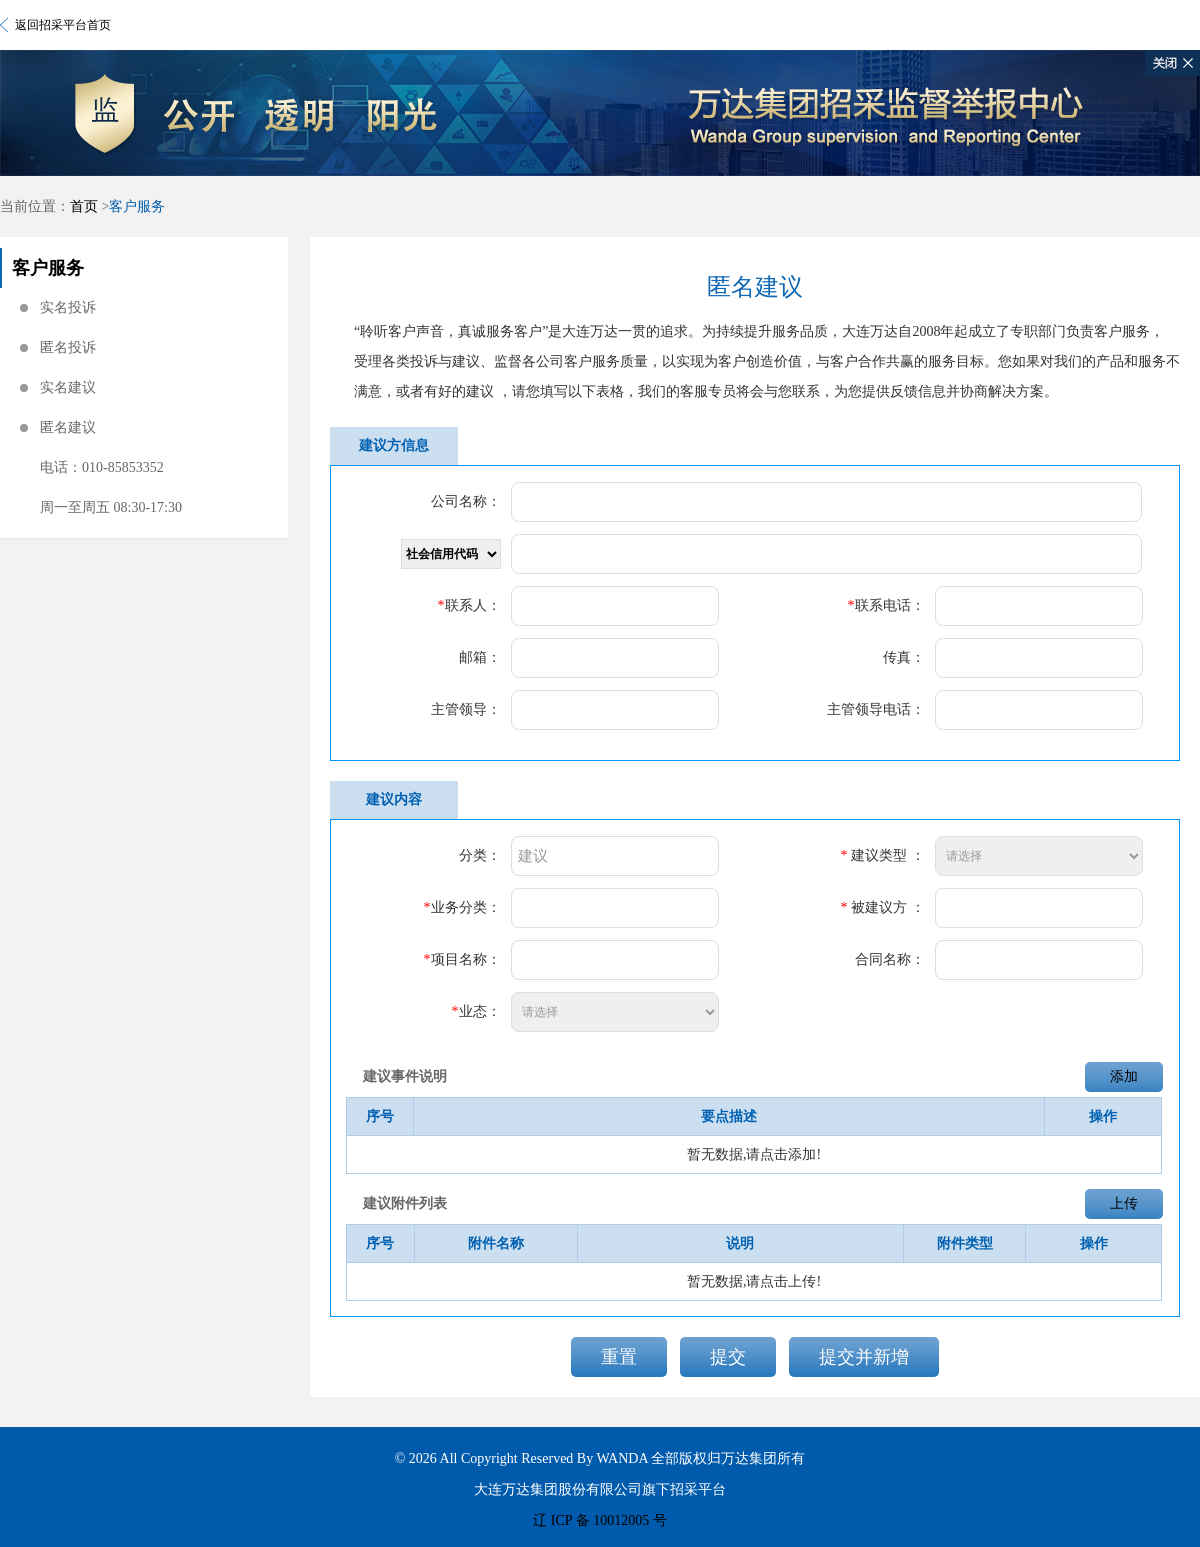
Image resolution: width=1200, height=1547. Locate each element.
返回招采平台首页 (63, 25)
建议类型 (879, 855)
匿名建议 (68, 427)
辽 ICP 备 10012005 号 (599, 1520)
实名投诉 (68, 307)
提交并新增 (864, 1357)
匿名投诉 (68, 347)
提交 (728, 1357)
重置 (619, 1357)
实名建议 (68, 387)
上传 (1124, 1203)
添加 (1124, 1076)
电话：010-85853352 (102, 467)
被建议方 (879, 907)
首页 (84, 206)
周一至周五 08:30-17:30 (111, 507)
